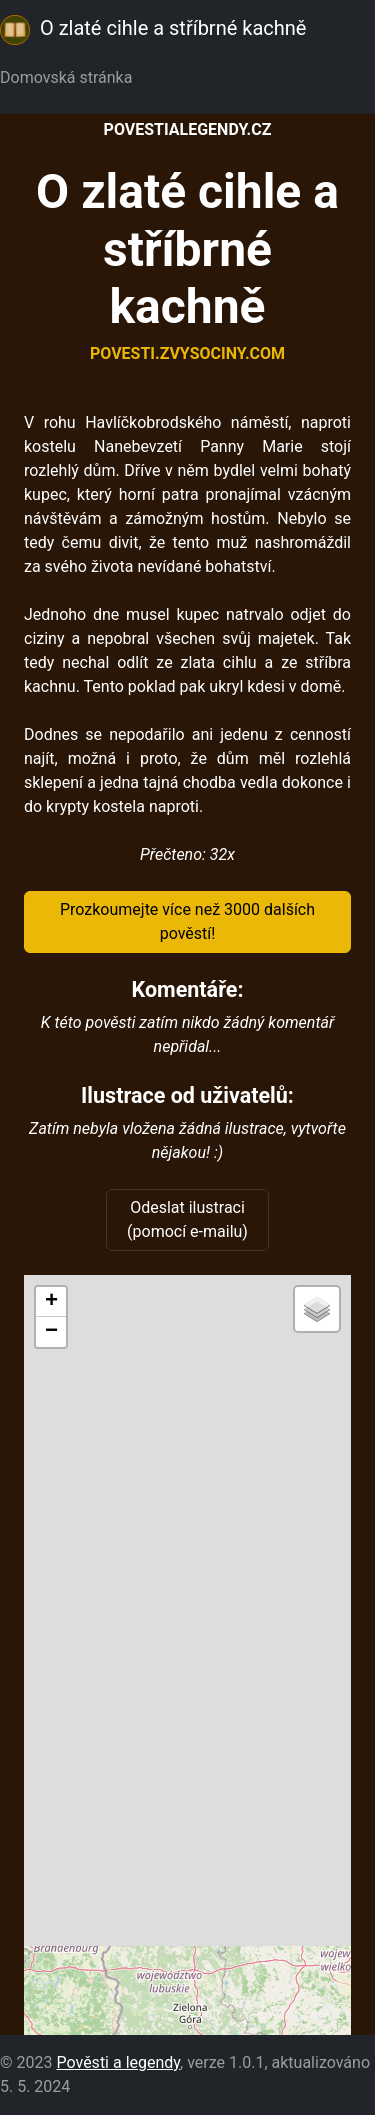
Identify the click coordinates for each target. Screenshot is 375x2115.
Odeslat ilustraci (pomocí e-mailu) (187, 1219)
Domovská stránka (70, 77)
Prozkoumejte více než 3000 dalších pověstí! (187, 921)
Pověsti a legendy (118, 2062)
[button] (51, 1302)
